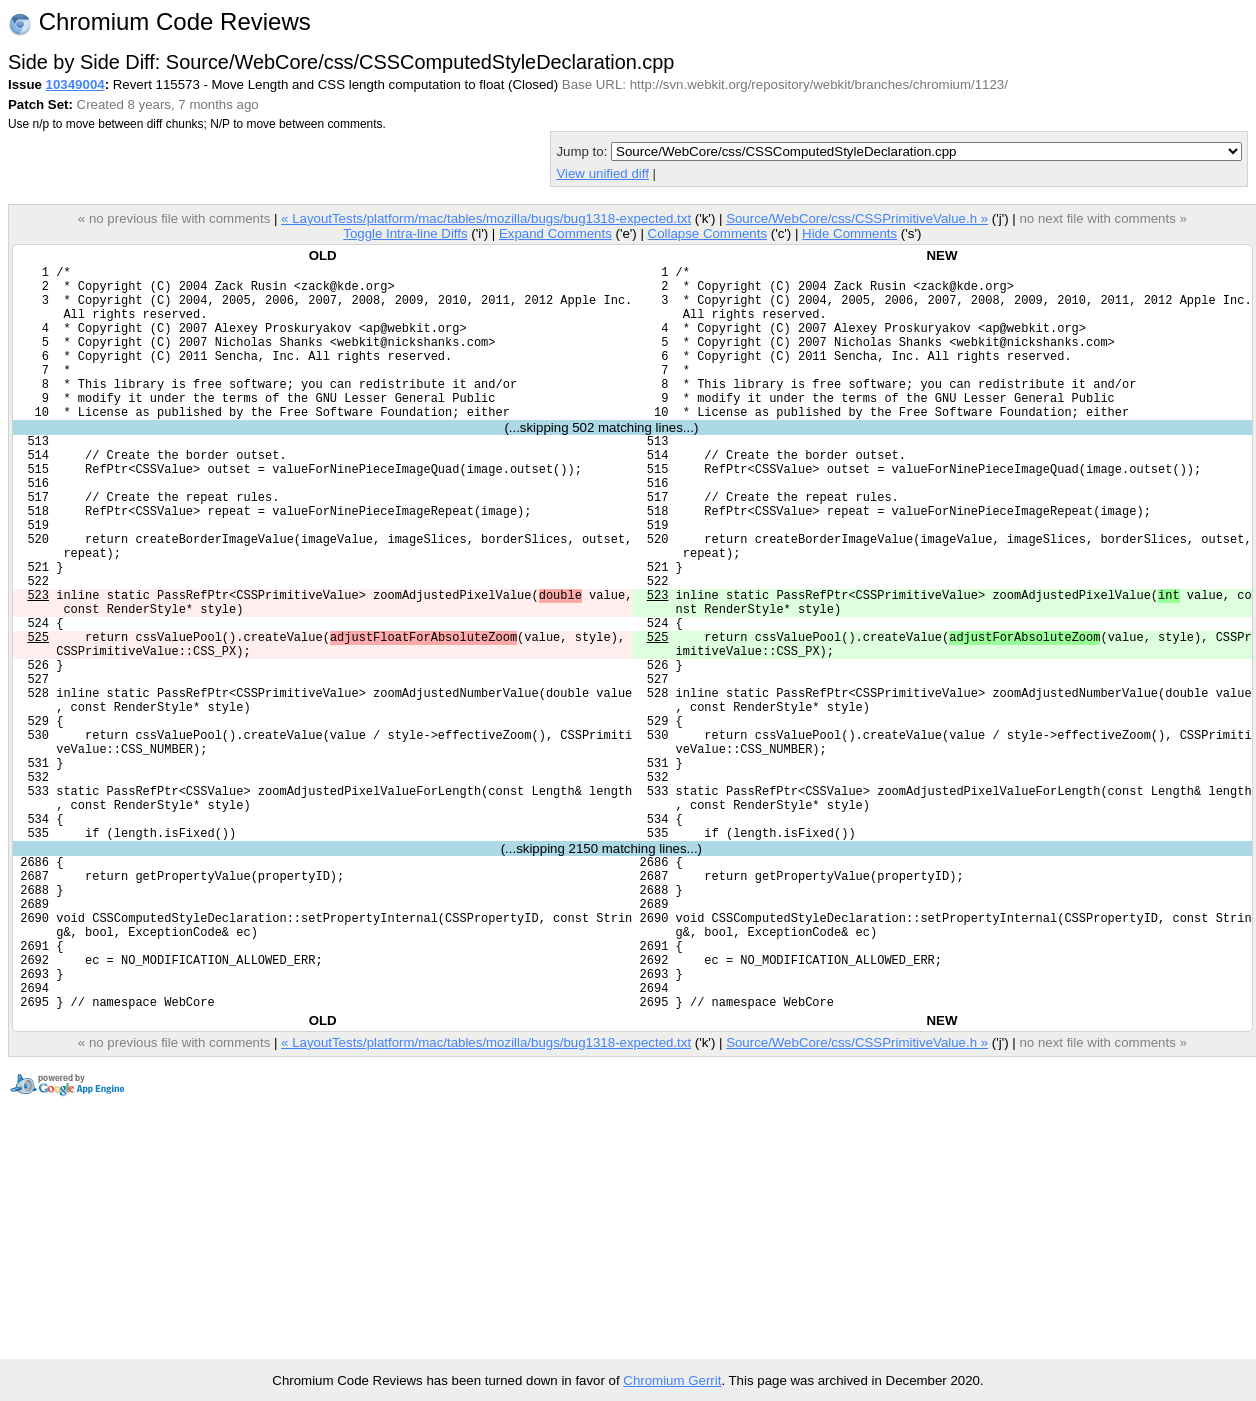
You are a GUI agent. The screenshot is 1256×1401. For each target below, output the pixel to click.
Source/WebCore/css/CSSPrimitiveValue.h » (857, 218)
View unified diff (602, 173)
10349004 (75, 84)
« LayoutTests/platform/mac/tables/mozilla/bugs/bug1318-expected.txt (486, 218)
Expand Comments (555, 233)
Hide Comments (849, 233)
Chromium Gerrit (672, 1380)
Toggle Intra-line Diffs (405, 233)
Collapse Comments (706, 233)
